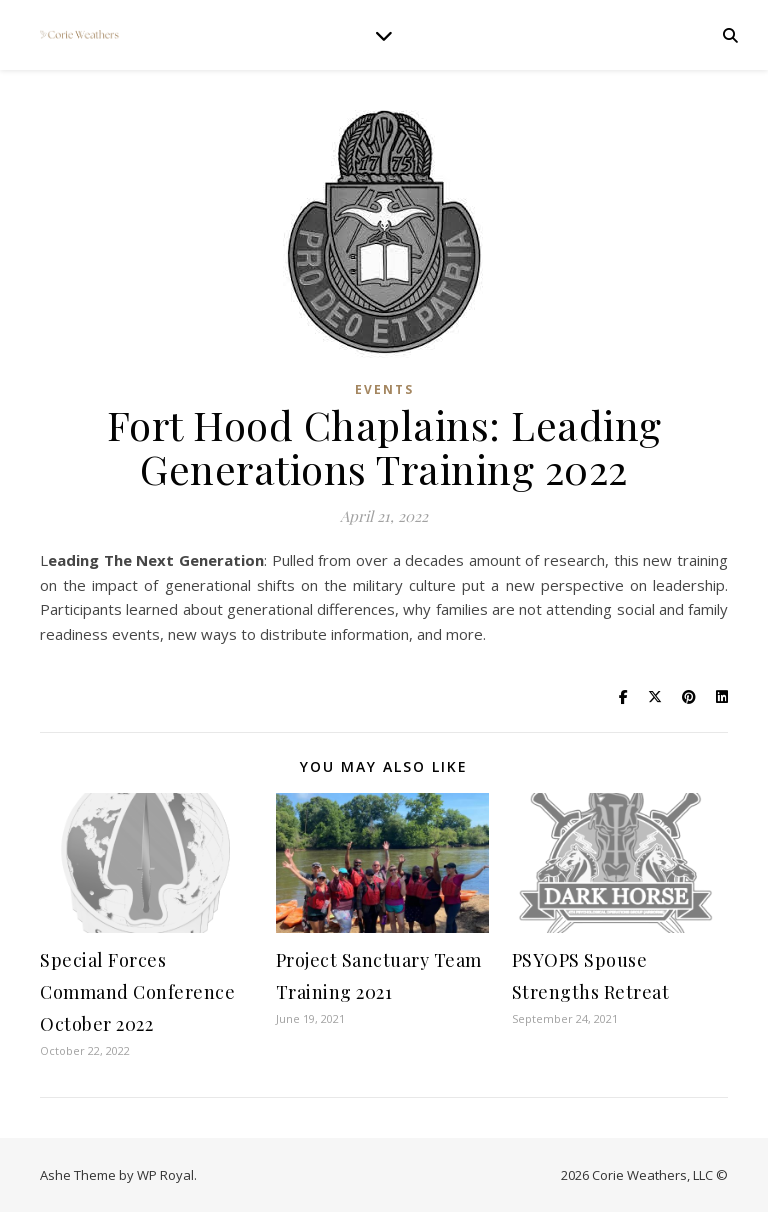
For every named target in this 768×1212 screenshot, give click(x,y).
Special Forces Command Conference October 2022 (137, 992)
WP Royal (165, 1175)
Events (384, 389)
